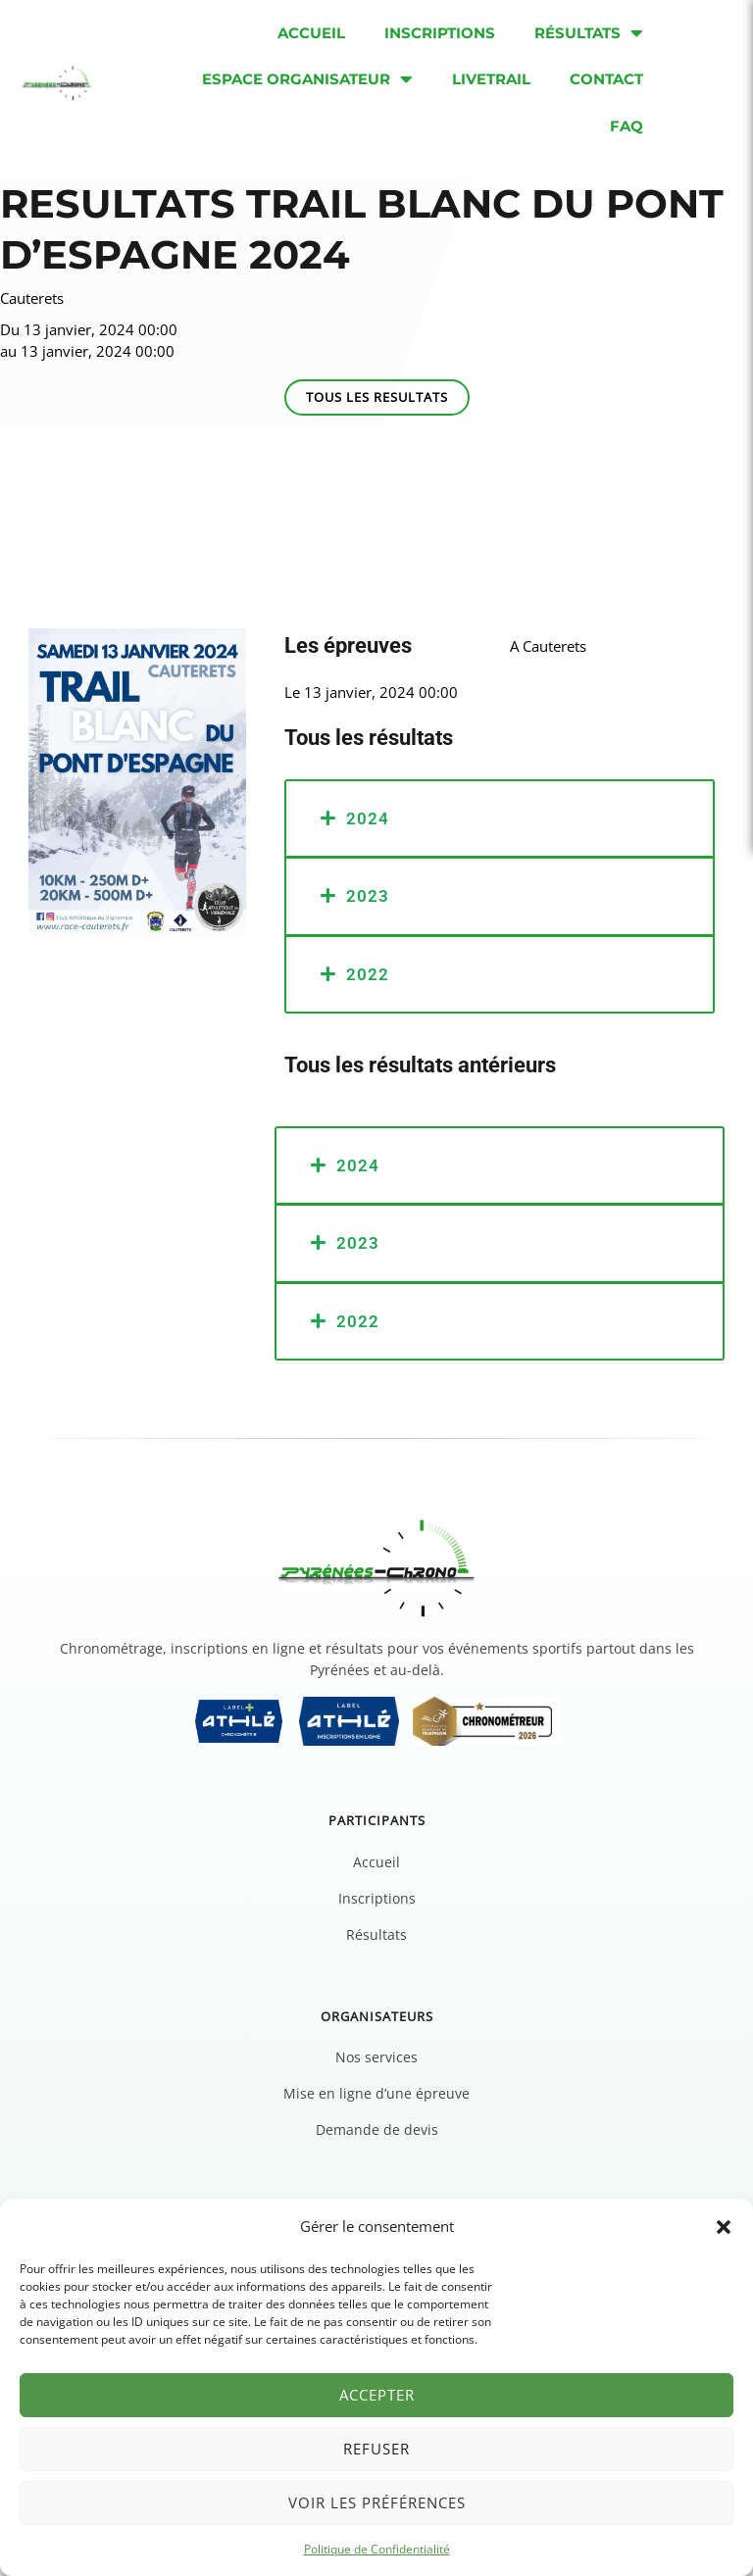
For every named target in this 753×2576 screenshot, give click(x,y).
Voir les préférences (377, 2502)
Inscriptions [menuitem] (439, 33)
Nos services (376, 2057)
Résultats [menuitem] (588, 33)
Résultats (376, 1934)
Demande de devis (377, 2129)
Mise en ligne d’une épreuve (376, 2093)
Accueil (376, 1862)
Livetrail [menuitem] (491, 79)
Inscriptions (377, 1898)
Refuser (376, 2448)
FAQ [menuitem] (626, 126)
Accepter (377, 2394)
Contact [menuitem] (606, 79)
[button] (723, 2227)
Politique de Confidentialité (377, 2549)
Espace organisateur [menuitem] (307, 79)
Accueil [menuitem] (311, 33)
